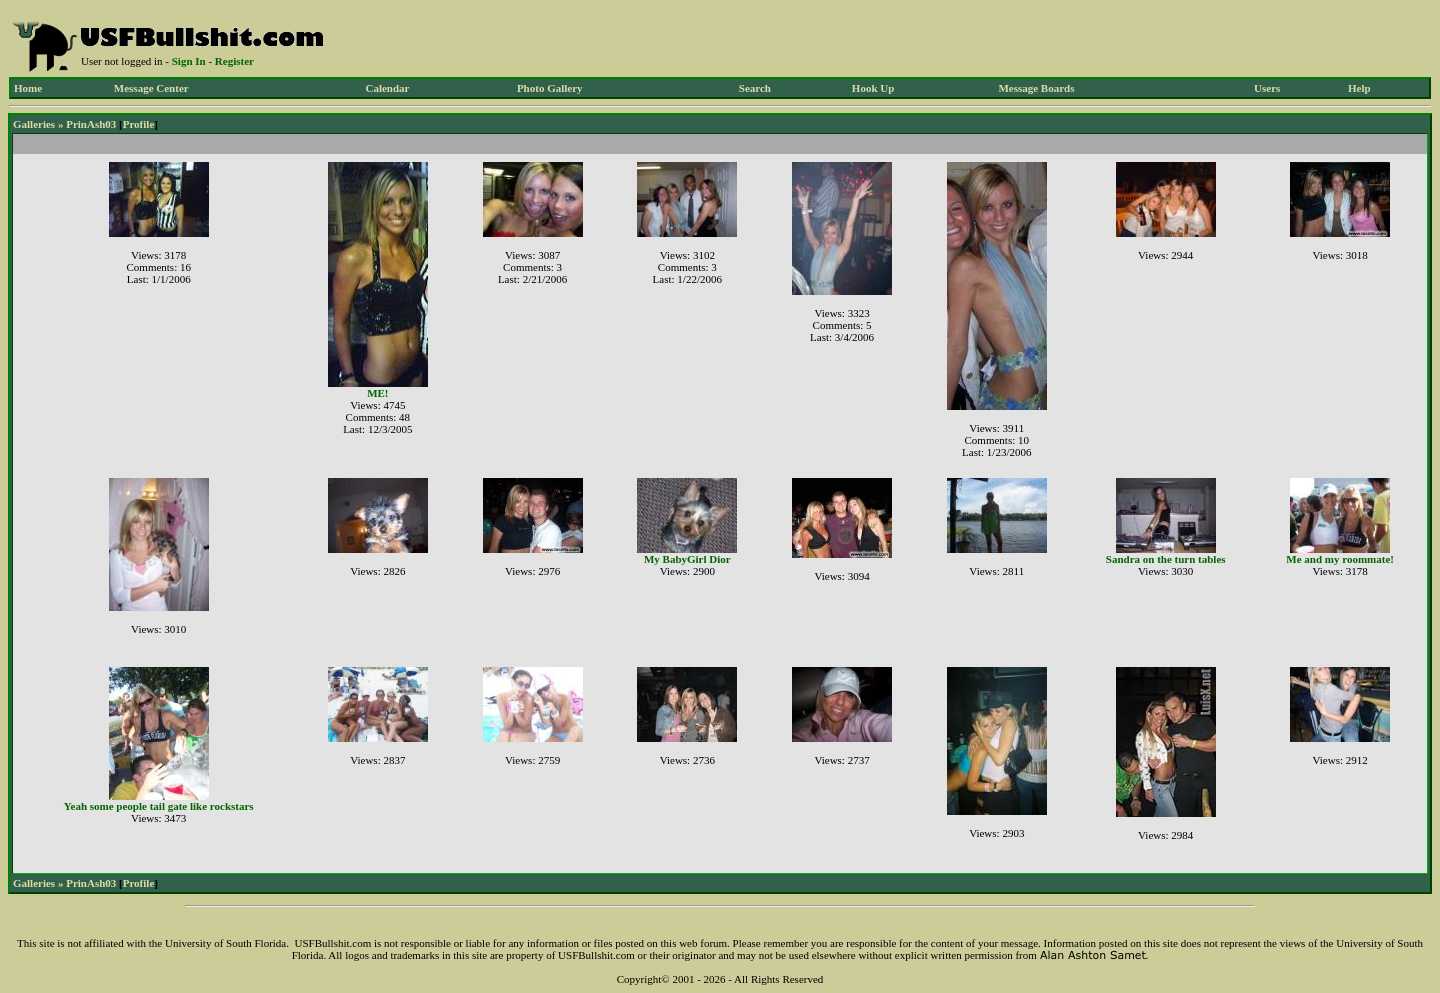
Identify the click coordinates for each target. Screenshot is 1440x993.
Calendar (387, 88)
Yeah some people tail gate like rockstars (159, 806)
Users (1267, 88)
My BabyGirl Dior (687, 559)
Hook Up (873, 88)
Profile (139, 124)
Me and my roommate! (1340, 559)
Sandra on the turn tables (1166, 559)
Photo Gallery (550, 88)
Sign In (189, 61)
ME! (377, 393)
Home (28, 88)
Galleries (34, 124)
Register (234, 61)
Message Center (151, 88)
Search (755, 88)
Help (1359, 88)
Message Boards (1036, 88)
